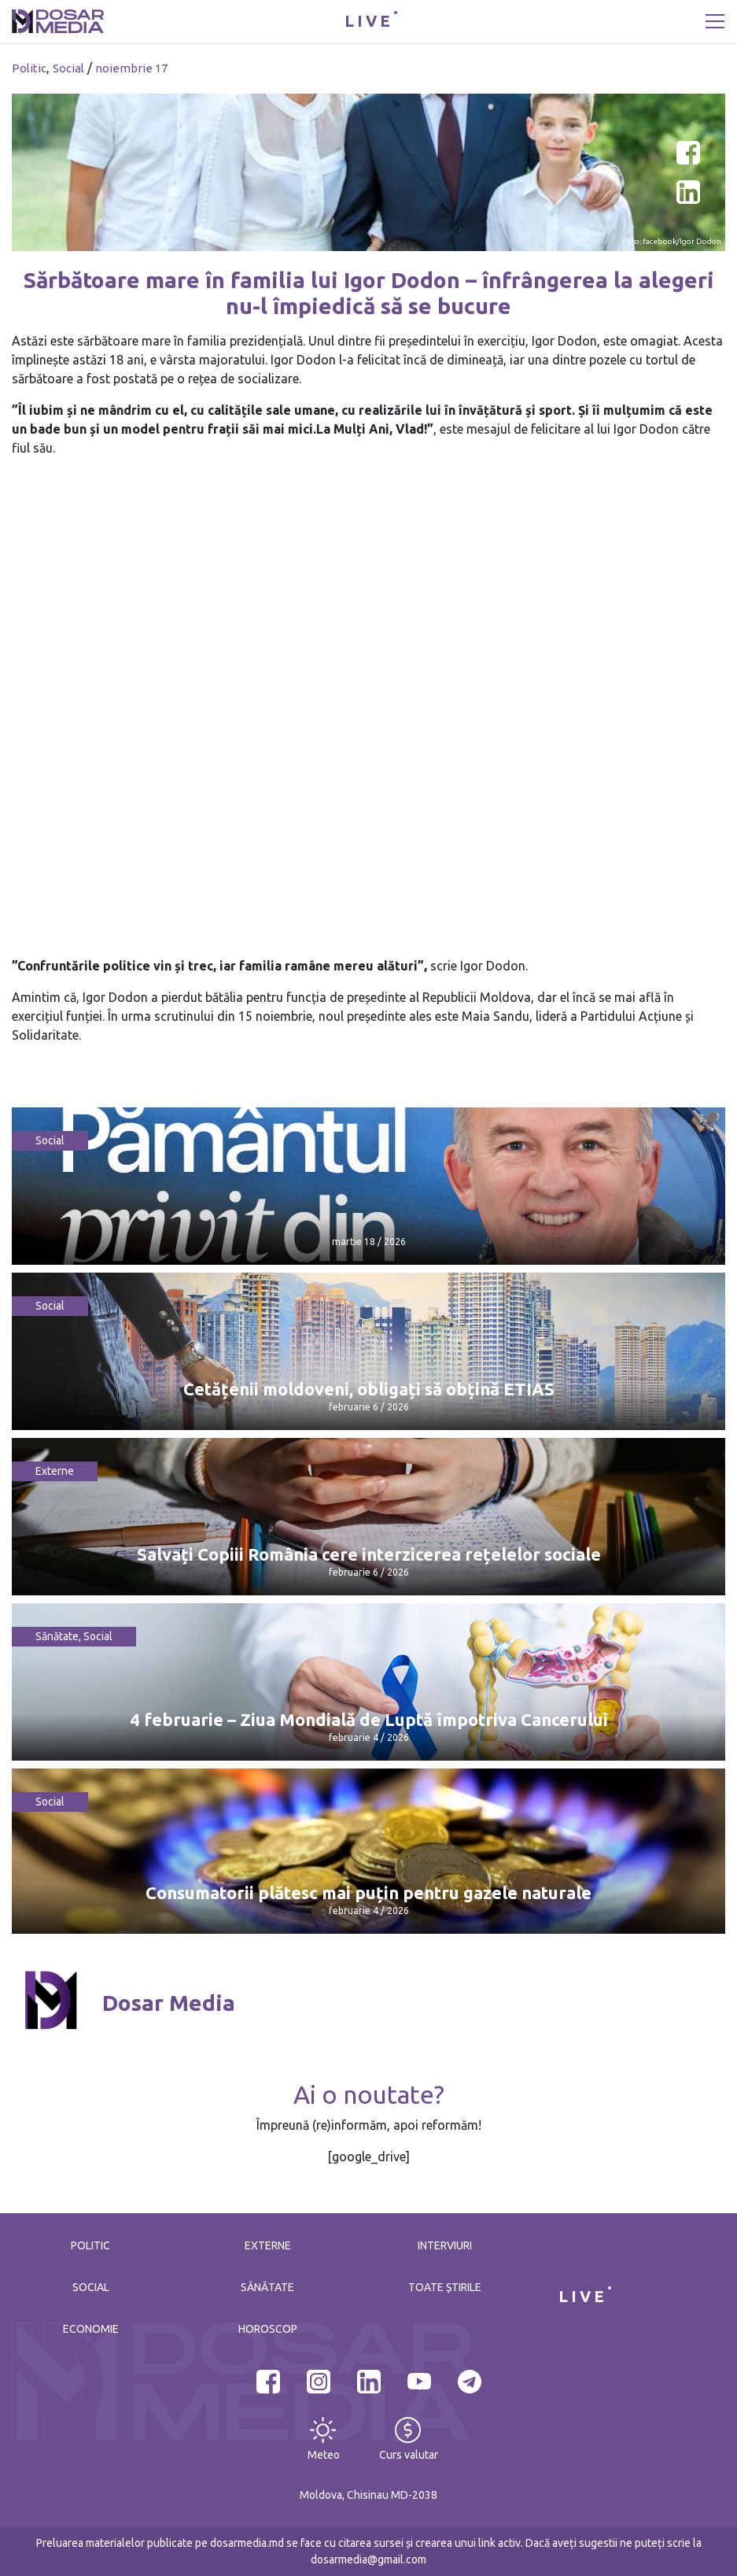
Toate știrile (444, 2287)
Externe (54, 1471)
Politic (29, 68)
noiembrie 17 (131, 68)
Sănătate (57, 1636)
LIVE (369, 21)
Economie (91, 2329)
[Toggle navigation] (715, 21)
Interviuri (445, 2245)
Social (68, 68)
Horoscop (267, 2329)
